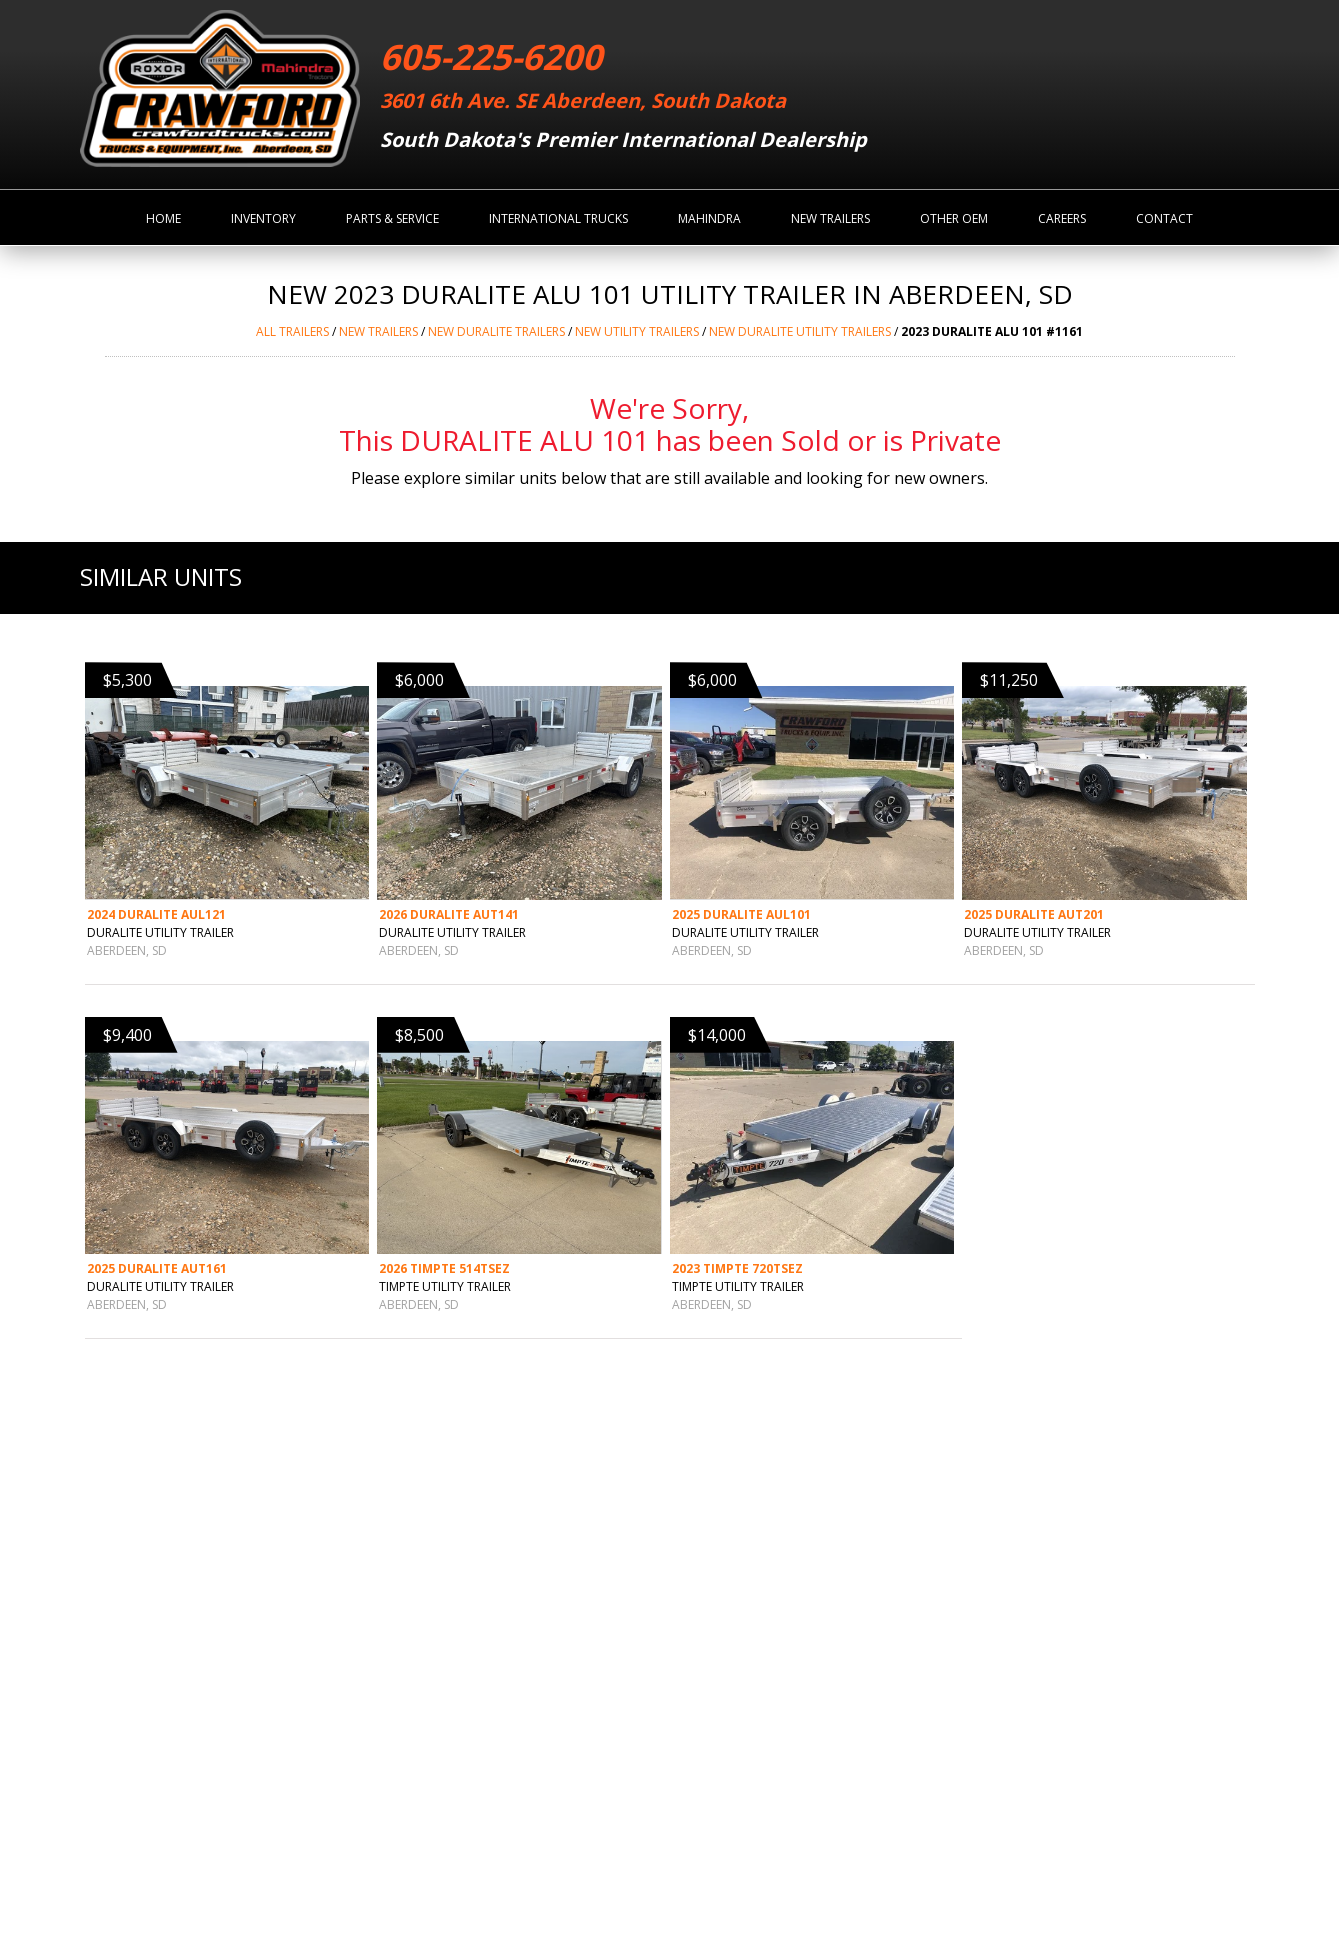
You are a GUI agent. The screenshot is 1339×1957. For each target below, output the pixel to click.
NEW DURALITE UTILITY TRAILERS (800, 331)
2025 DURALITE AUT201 (1034, 914)
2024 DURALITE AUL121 (156, 914)
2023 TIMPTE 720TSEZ (737, 1268)
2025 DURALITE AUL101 (741, 914)
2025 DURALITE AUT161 (157, 1268)
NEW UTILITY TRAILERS (637, 331)
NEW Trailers (378, 331)
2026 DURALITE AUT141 (449, 914)
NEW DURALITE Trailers (496, 331)
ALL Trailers (292, 331)
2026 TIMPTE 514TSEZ (444, 1268)
